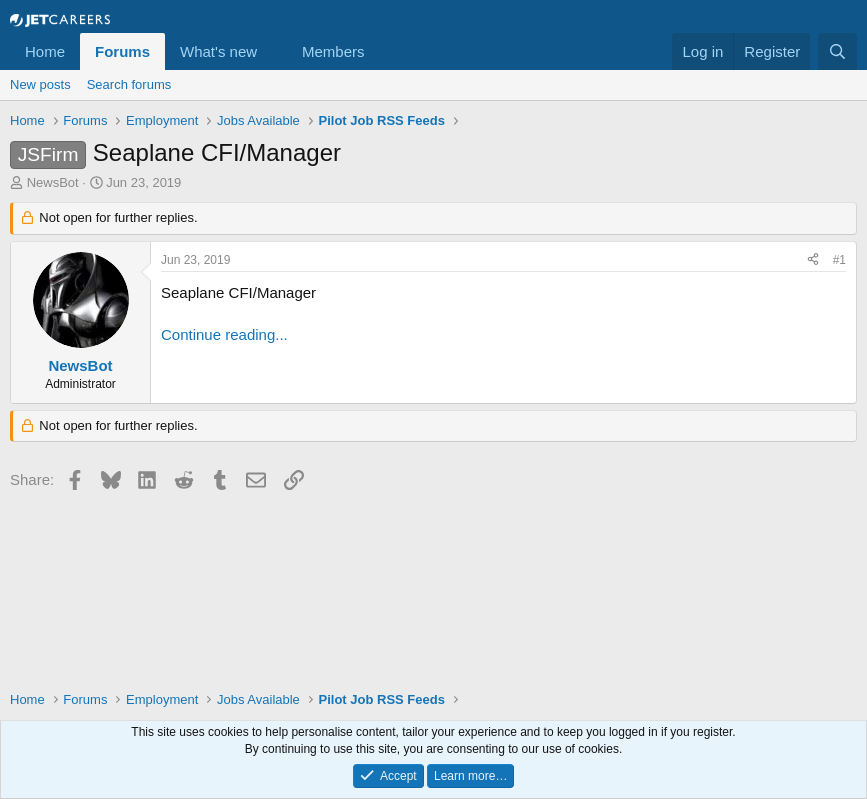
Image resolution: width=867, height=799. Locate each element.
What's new (218, 51)
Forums (122, 51)
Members (333, 51)
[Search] (837, 51)
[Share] (813, 260)
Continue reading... (224, 334)
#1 (839, 260)
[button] (273, 51)
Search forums (129, 84)
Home (45, 51)
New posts (40, 84)
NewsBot (53, 182)
